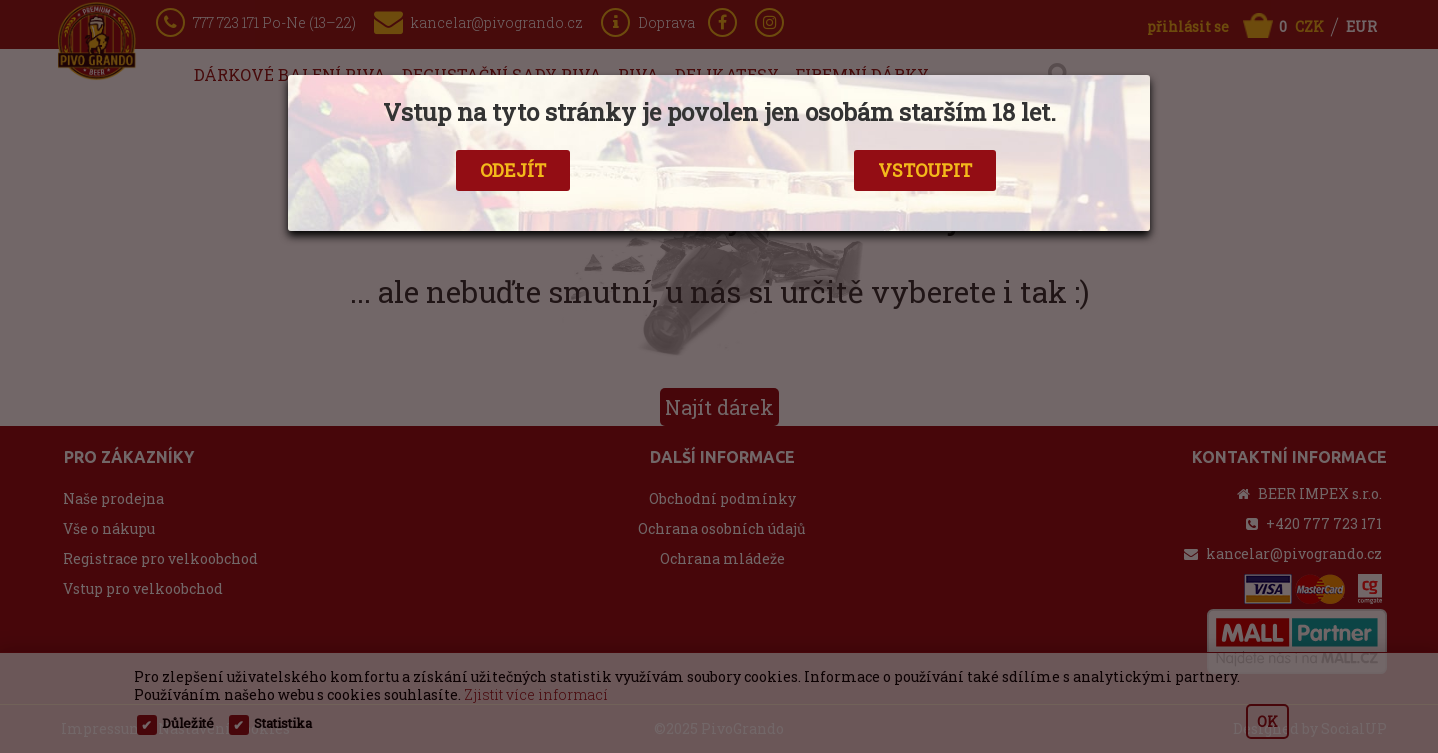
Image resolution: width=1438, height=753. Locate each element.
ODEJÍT (513, 170)
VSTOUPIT (925, 170)
